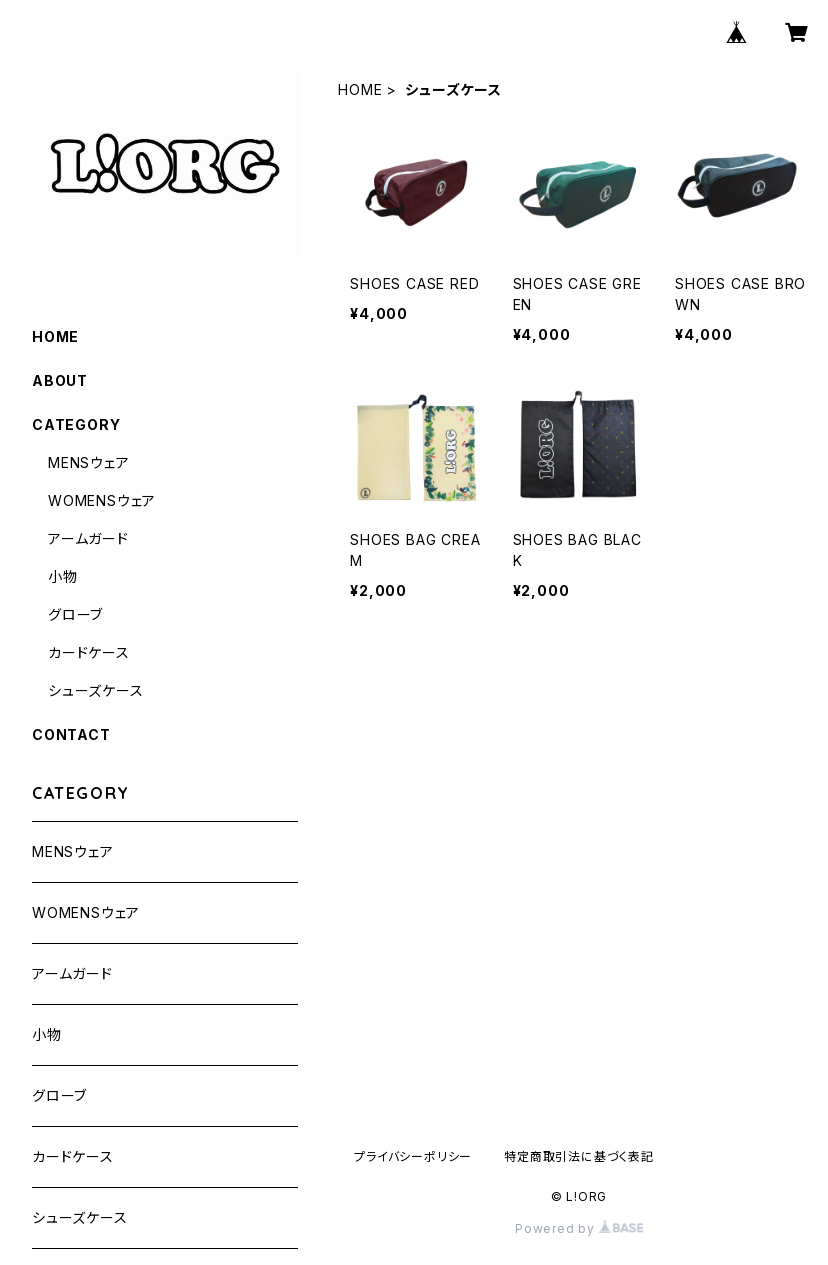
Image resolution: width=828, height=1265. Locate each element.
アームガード (88, 538)
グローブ (75, 614)
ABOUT (60, 380)
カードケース (89, 652)
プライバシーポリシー (413, 1156)
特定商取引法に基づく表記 (579, 1156)
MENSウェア (89, 462)
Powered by (579, 1228)
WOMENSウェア (102, 500)
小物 (63, 576)
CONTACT (71, 734)
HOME (360, 89)
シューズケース (96, 690)
